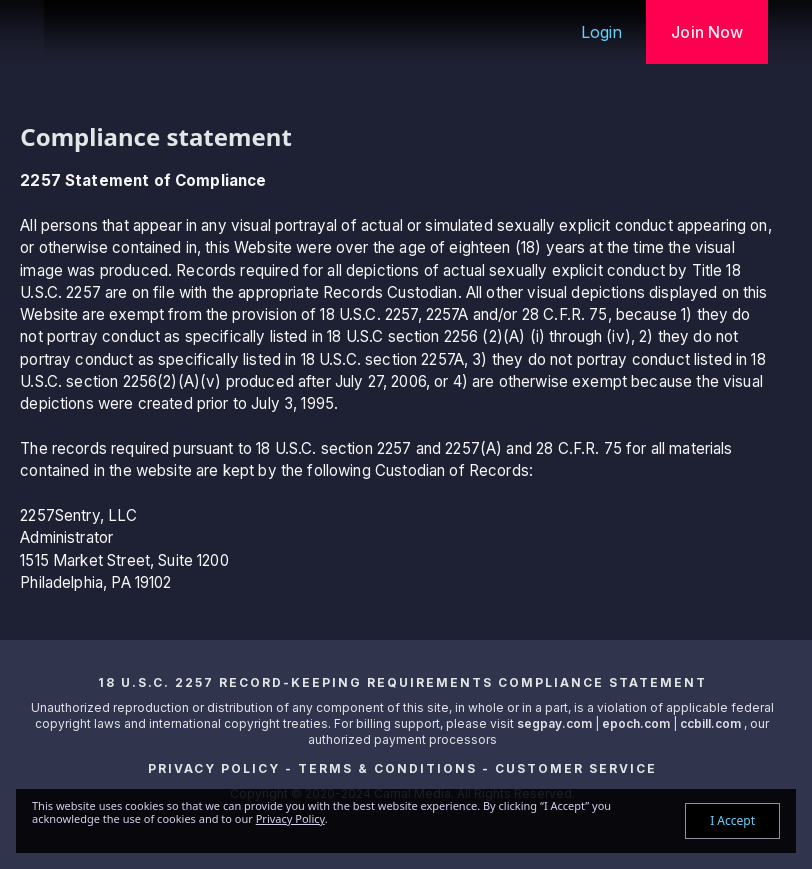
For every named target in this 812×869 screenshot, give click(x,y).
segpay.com (556, 723)
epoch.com (636, 723)
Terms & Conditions (387, 768)
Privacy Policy (214, 768)
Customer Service (576, 768)
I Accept (732, 820)
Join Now (707, 32)
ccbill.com (710, 723)
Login (602, 32)
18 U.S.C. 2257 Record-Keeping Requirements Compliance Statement (402, 682)
